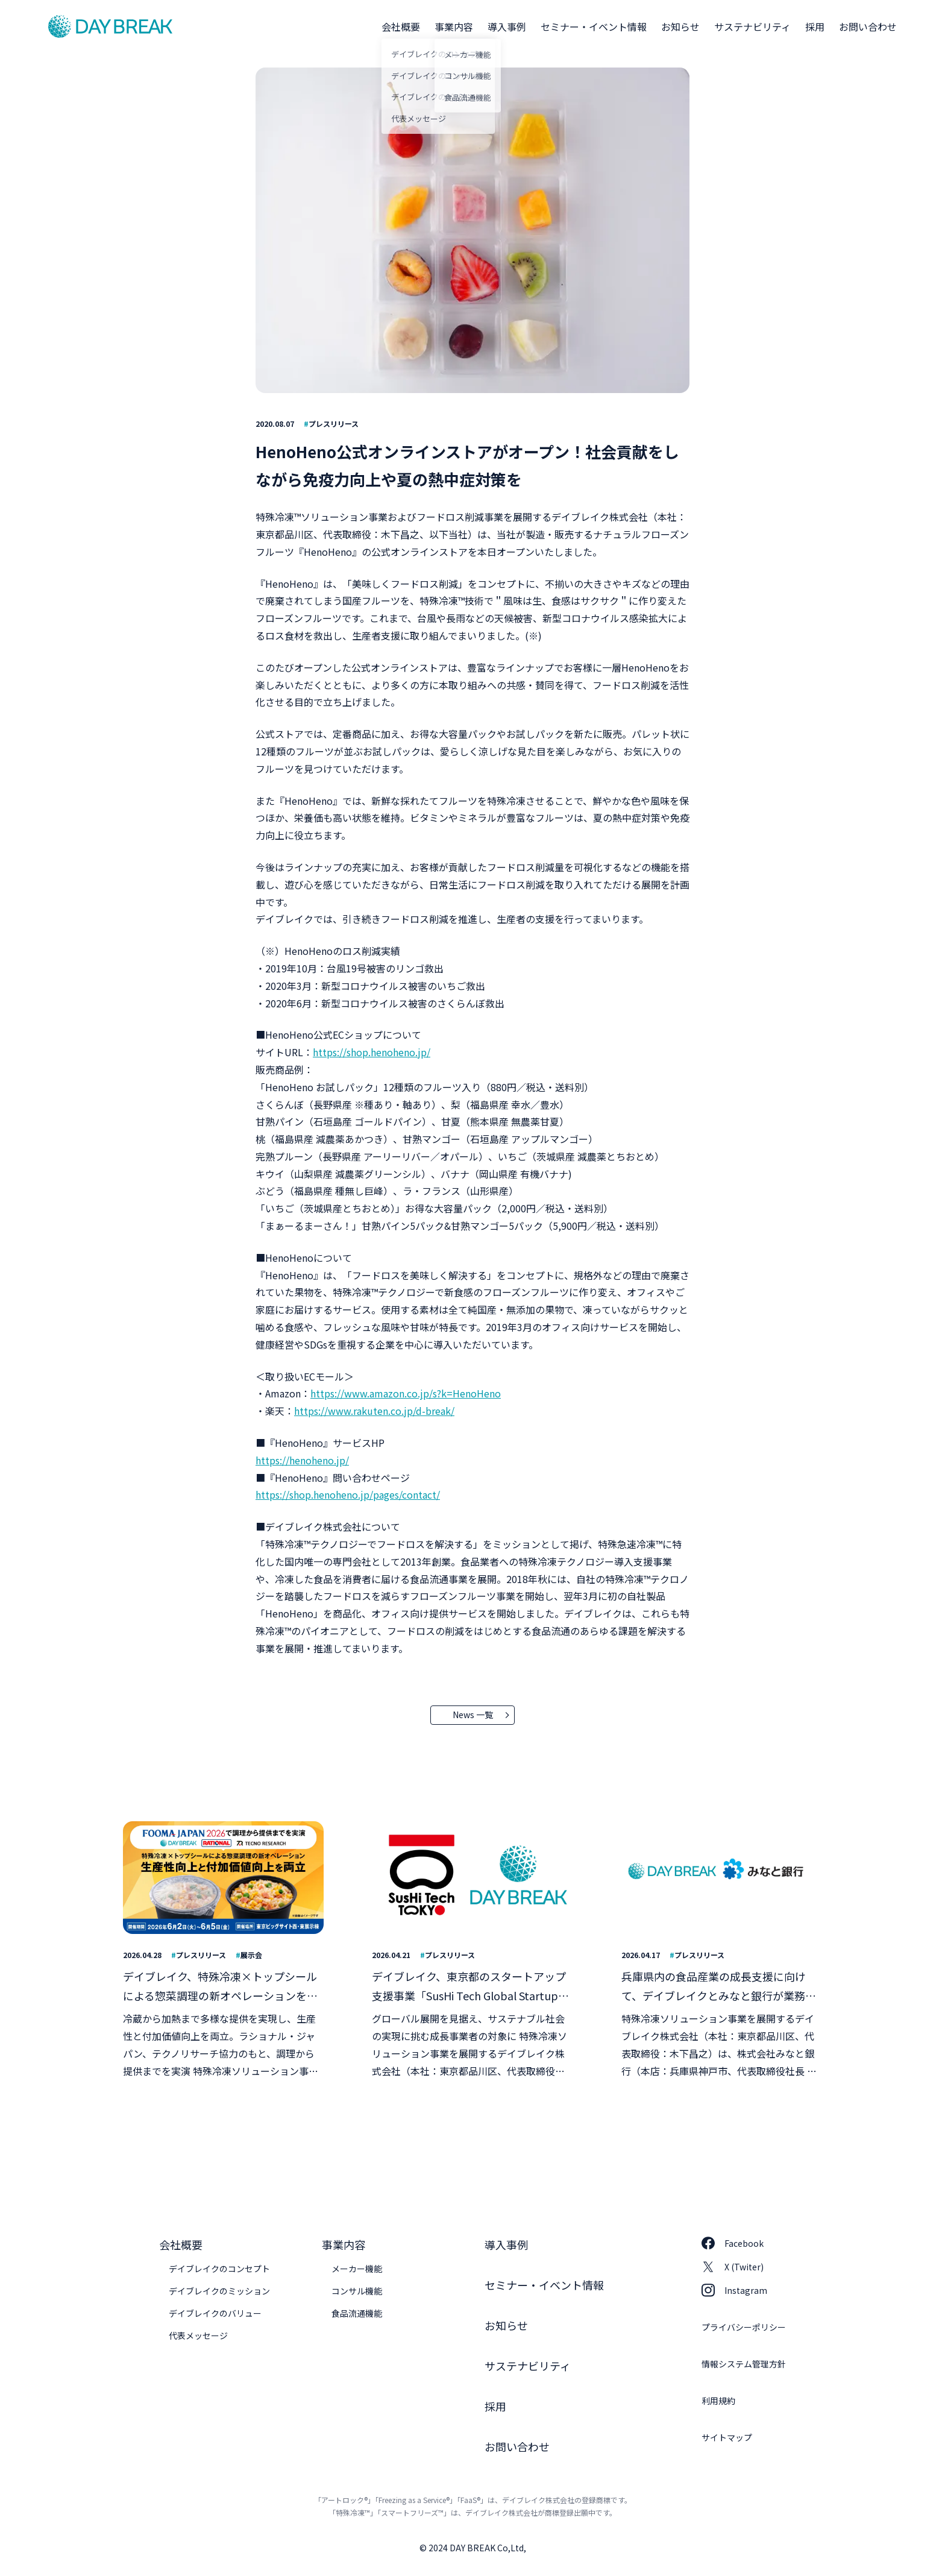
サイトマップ (727, 2437)
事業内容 (454, 26)
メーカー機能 (356, 2269)
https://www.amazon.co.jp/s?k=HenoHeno (405, 1393)
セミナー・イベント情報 (594, 26)
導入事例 (507, 26)
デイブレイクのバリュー (215, 2313)
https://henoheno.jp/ (302, 1460)
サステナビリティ (752, 26)
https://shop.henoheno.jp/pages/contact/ (348, 1494)
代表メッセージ (198, 2335)
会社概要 (400, 26)
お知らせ (680, 26)
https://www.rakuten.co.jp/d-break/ (374, 1410)
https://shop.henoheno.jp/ (371, 1052)
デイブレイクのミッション (219, 2291)
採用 (814, 26)
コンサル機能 (356, 2291)
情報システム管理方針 (744, 2364)
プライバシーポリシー (744, 2327)
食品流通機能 (356, 2313)
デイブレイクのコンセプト (219, 2269)
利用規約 (718, 2401)
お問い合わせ (868, 26)
